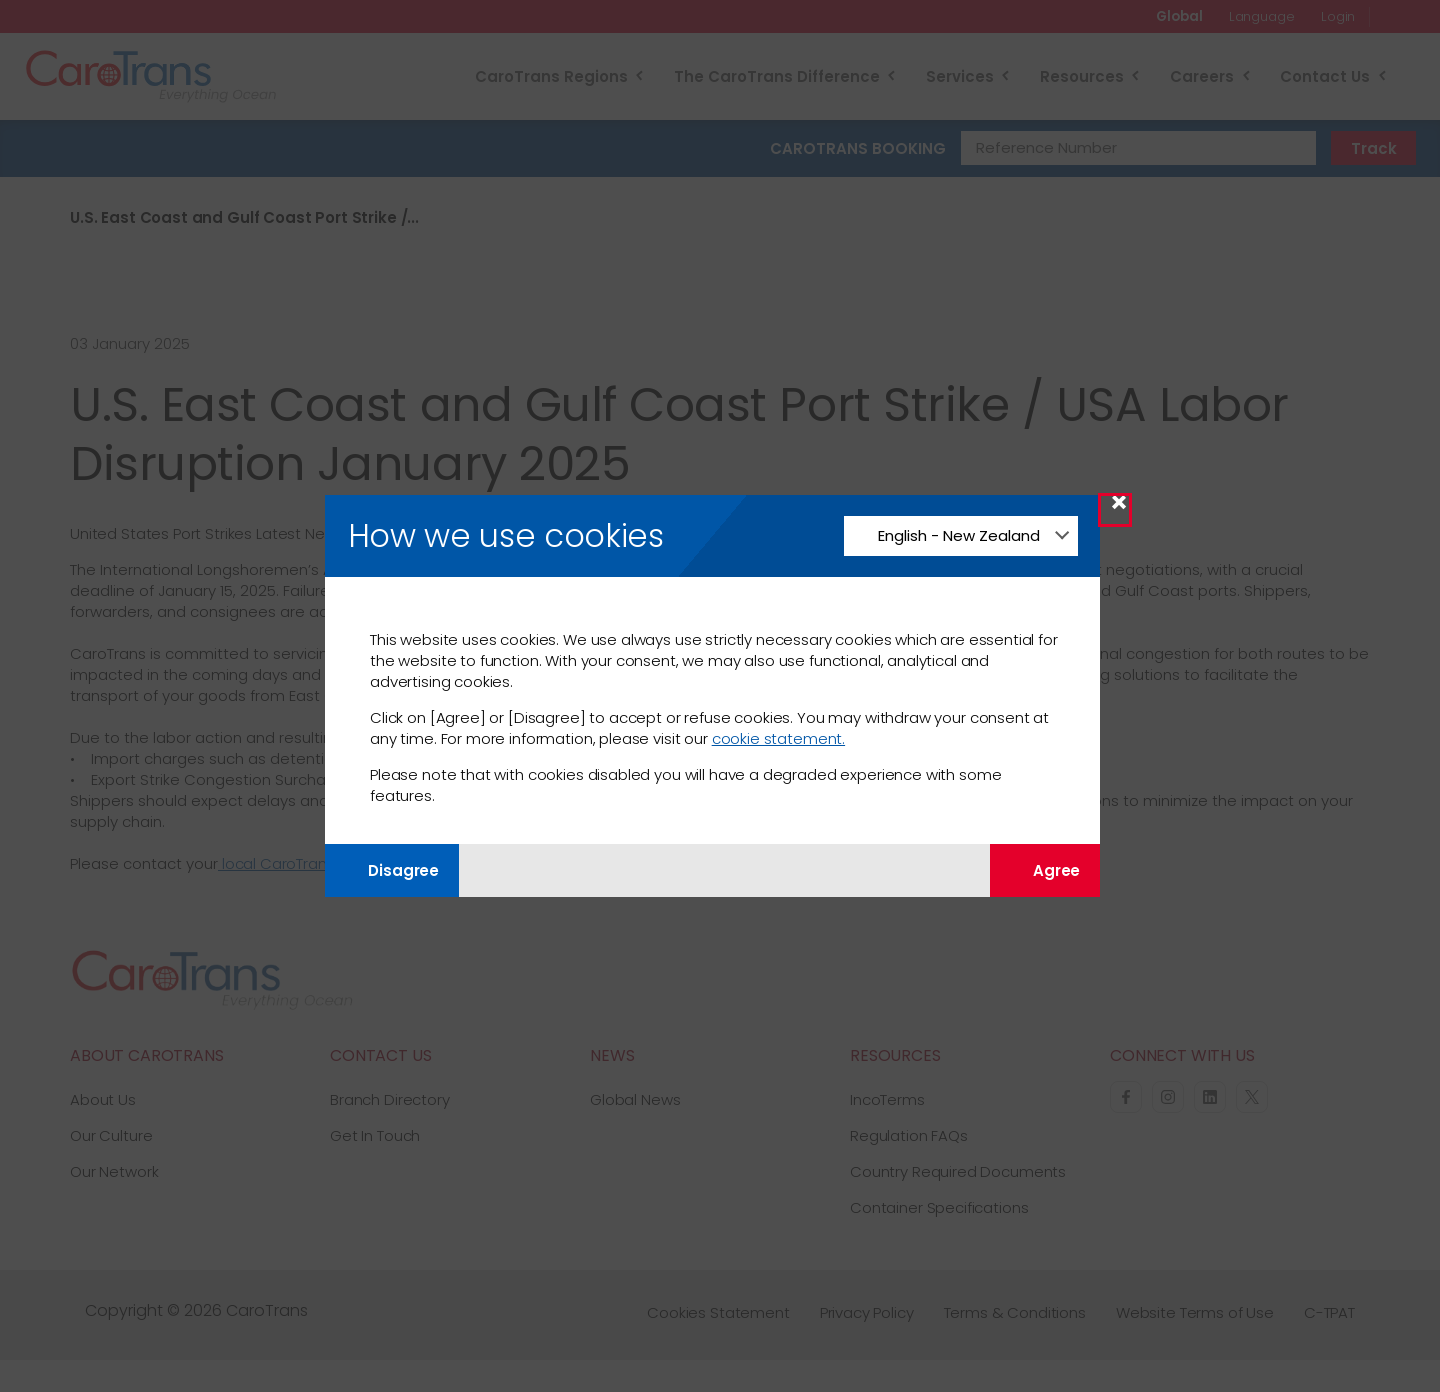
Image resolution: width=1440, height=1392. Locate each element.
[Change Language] (960, 536)
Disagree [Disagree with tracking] (392, 870)
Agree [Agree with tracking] (1045, 870)
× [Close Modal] (1119, 509)
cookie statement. (778, 738)
